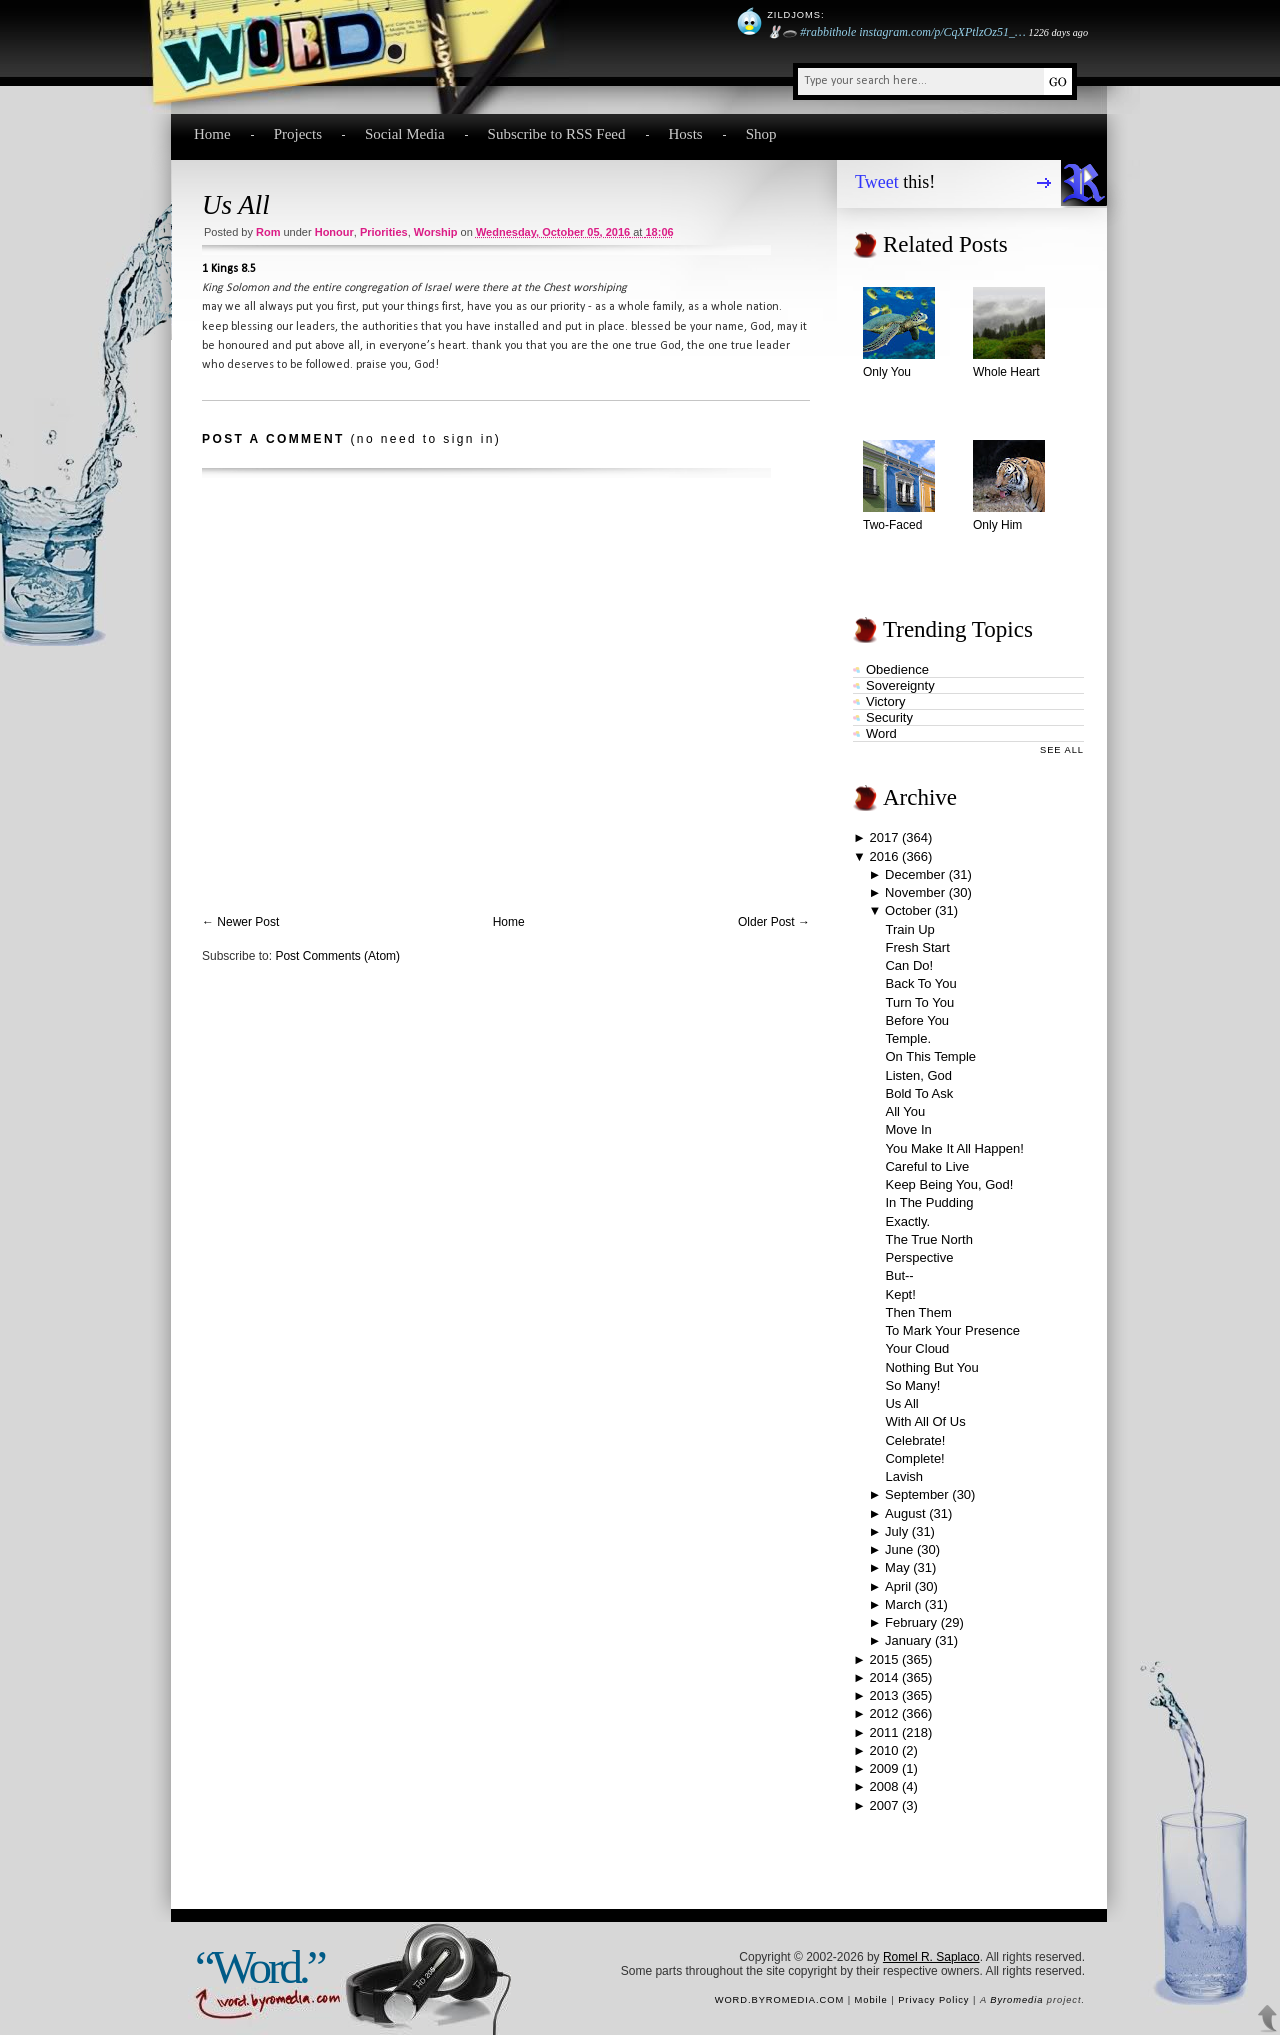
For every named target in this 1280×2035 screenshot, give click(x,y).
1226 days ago (1058, 32)
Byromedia (1016, 2000)
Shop (761, 134)
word (881, 733)
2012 (883, 1713)
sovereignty (900, 685)
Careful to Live (927, 1166)
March (903, 1604)
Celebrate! (915, 1440)
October (908, 910)
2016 (884, 856)
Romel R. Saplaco (931, 1957)
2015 (883, 1659)
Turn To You (919, 1002)
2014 (883, 1677)
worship (436, 232)
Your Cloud (917, 1348)
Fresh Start (917, 947)
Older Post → (774, 922)
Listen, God (918, 1075)
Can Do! (909, 965)
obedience (897, 669)
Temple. (908, 1038)
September (917, 1494)
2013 (883, 1695)
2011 (883, 1732)
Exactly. (907, 1221)
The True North (928, 1239)
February (911, 1622)
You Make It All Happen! (954, 1148)
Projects (298, 134)
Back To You (920, 983)
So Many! (912, 1385)
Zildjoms (794, 15)
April (898, 1586)
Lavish (904, 1476)
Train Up (909, 929)
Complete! (914, 1458)
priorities (384, 232)
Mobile (871, 2000)
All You (905, 1111)
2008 (883, 1786)
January (908, 1640)
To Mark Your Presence (952, 1330)
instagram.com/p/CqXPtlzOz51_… (942, 32)
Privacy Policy (933, 2000)
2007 (883, 1805)
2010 (883, 1750)
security (889, 717)
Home (212, 134)
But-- (899, 1275)
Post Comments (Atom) (337, 956)
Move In (908, 1129)
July (896, 1531)
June (899, 1549)
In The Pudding (929, 1202)
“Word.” (259, 1967)
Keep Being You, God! (949, 1184)
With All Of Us (925, 1421)
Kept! (900, 1294)
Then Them (918, 1312)
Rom (268, 232)
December (915, 874)
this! (895, 182)
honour (334, 232)
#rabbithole (828, 32)
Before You (917, 1020)
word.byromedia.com (780, 2000)
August (905, 1513)
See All (1062, 750)
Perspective (919, 1257)
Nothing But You (931, 1367)
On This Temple (930, 1056)
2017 (883, 837)
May (897, 1567)
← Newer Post (240, 922)
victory (886, 701)
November (915, 892)
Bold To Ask (919, 1093)
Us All (236, 205)
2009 (883, 1768)
